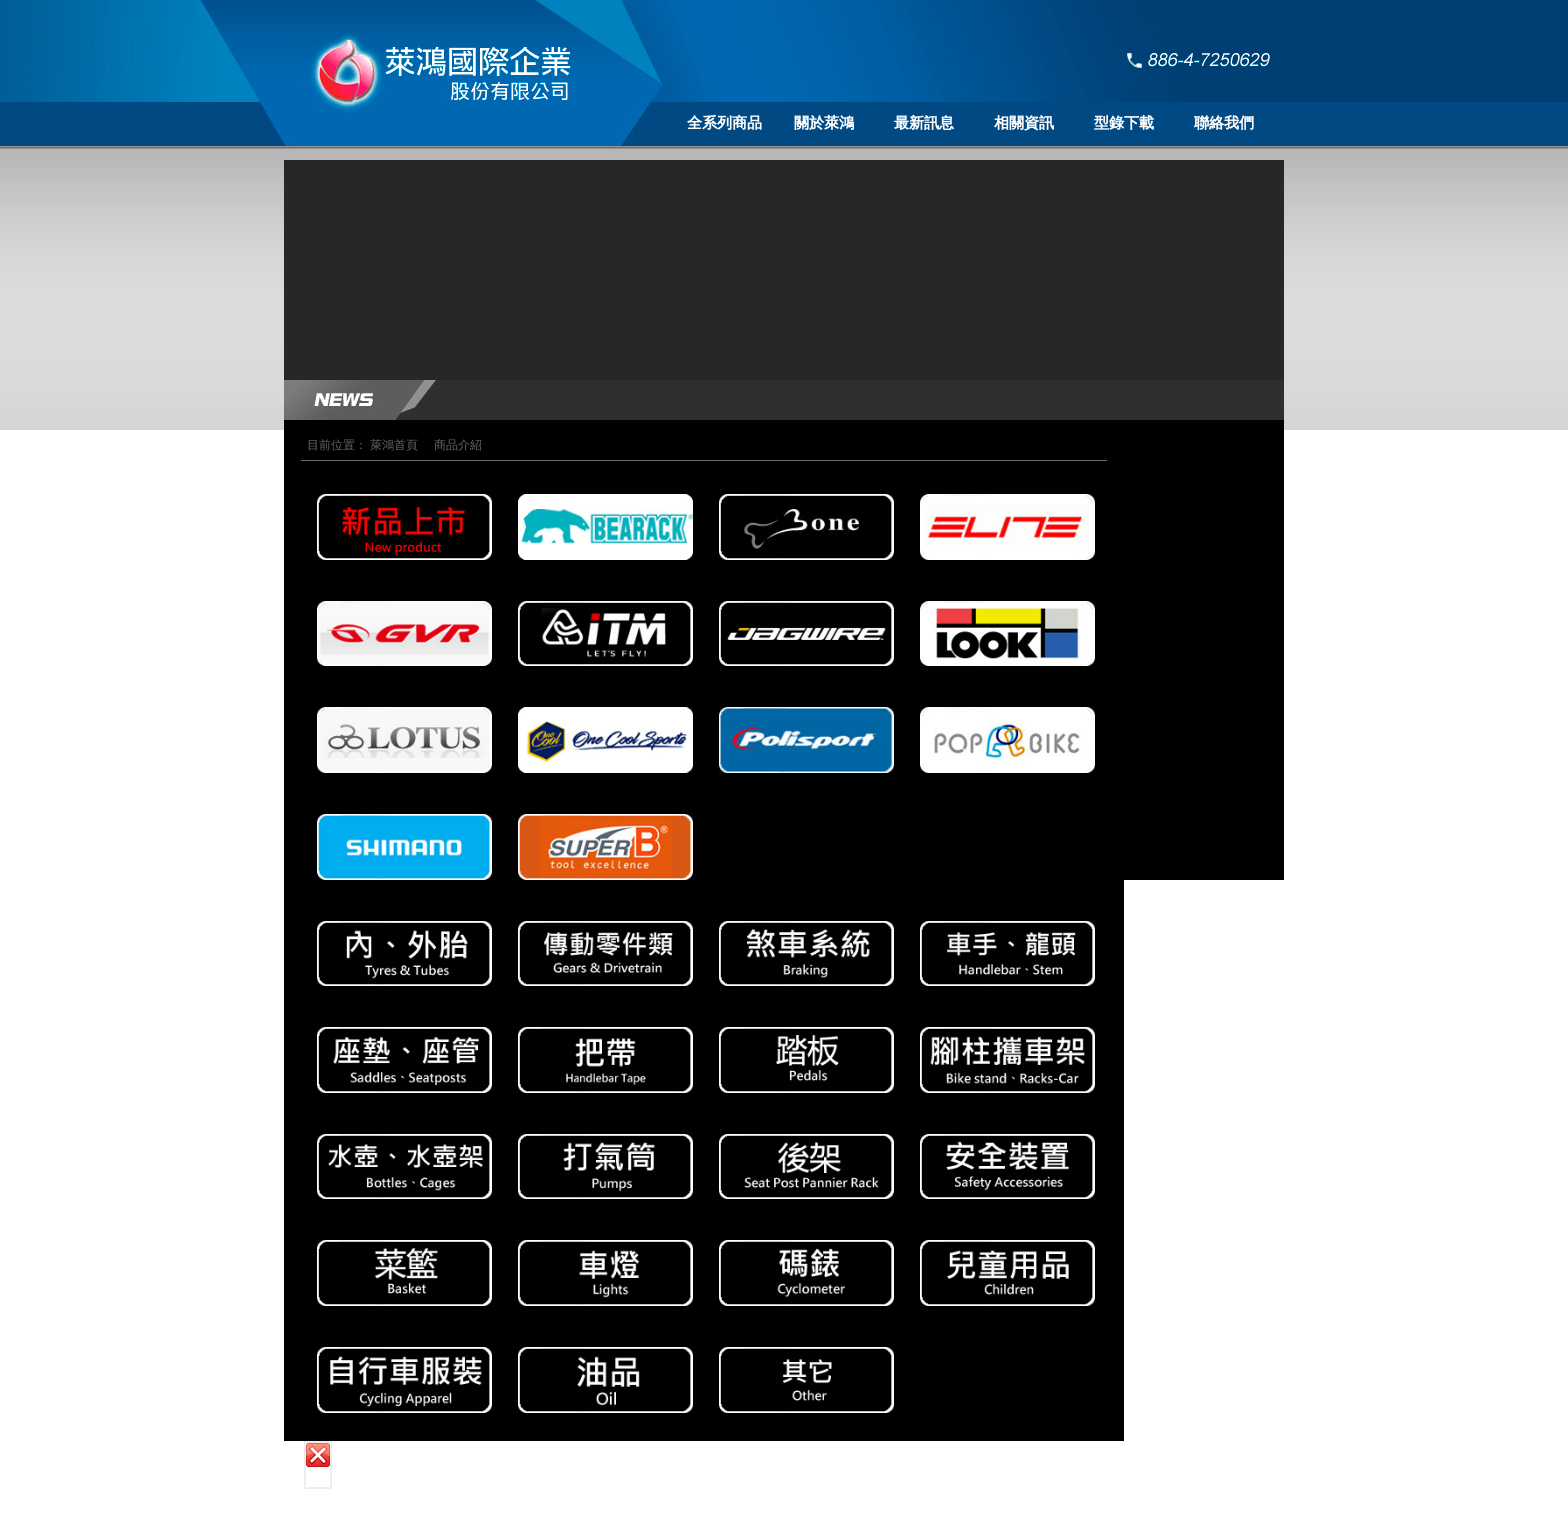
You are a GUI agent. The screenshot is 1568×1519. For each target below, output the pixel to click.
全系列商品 (724, 123)
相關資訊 (1024, 123)
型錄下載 (1124, 123)
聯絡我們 (1224, 123)
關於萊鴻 (824, 123)
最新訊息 (924, 123)
